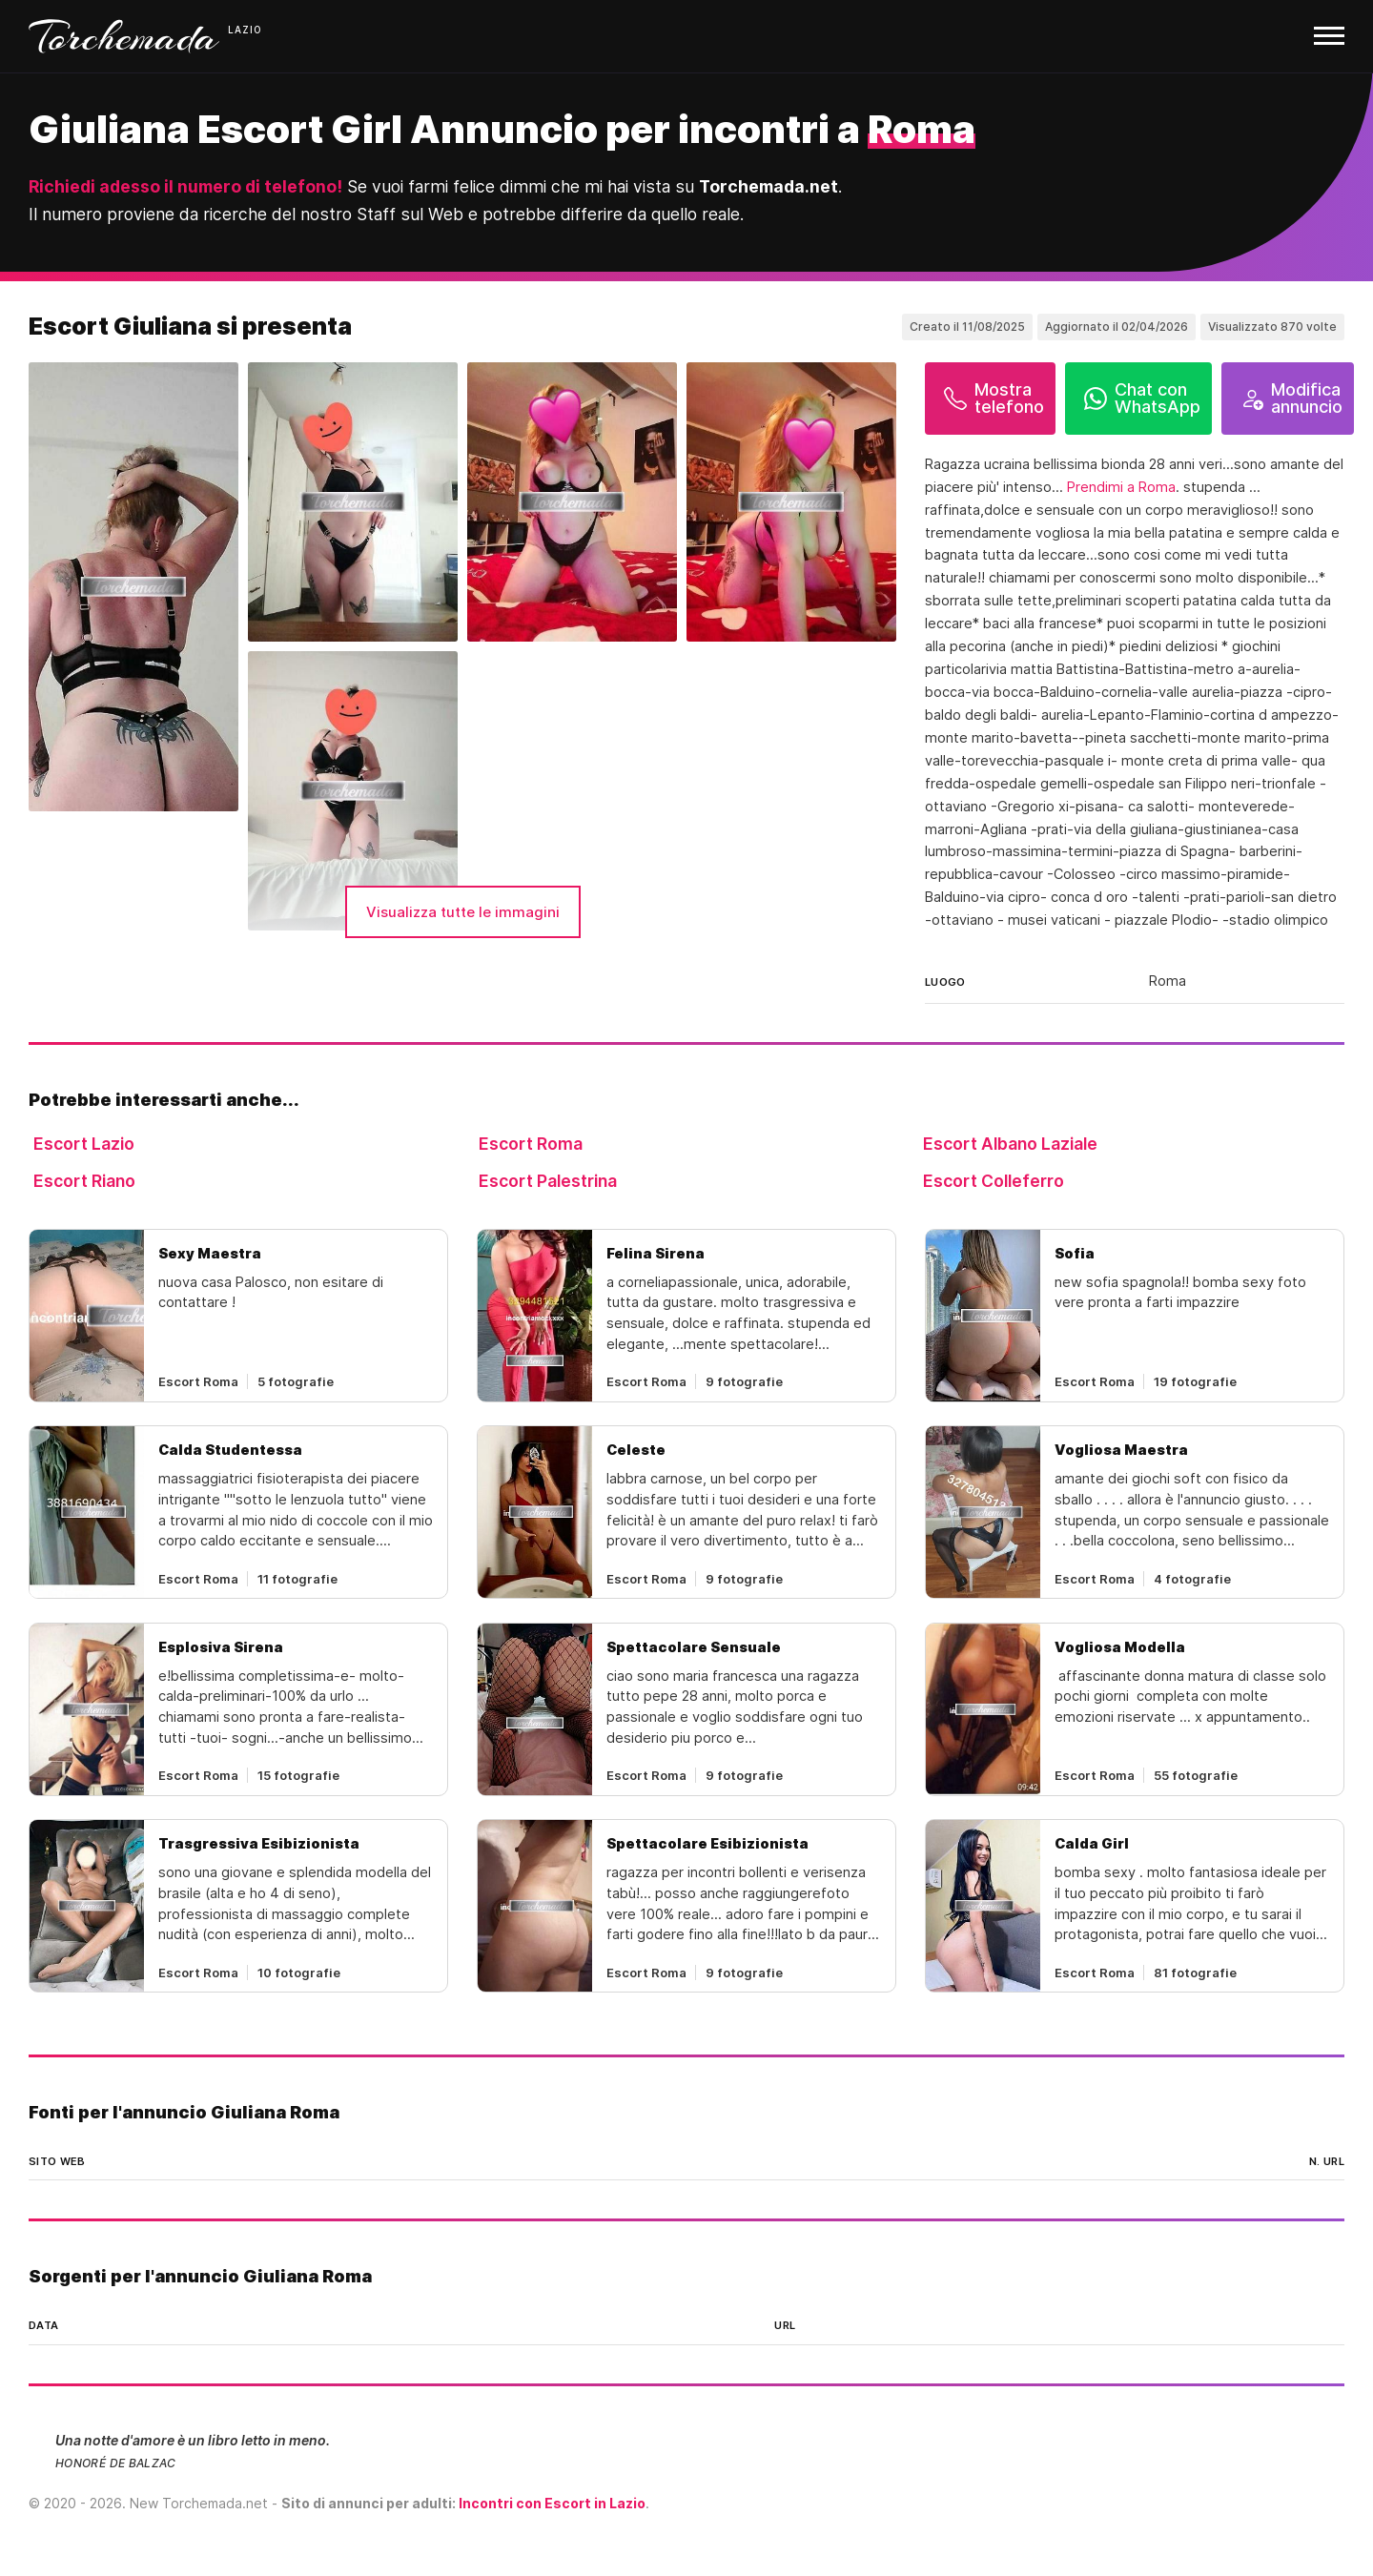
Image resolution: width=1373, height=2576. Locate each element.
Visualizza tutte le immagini (463, 912)
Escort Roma (531, 1144)
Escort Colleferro (993, 1181)
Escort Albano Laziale (1010, 1144)
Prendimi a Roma (1121, 487)
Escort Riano (84, 1181)
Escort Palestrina (548, 1181)
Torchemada (124, 36)
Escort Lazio (83, 1144)
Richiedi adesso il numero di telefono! (185, 186)
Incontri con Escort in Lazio (552, 2503)
